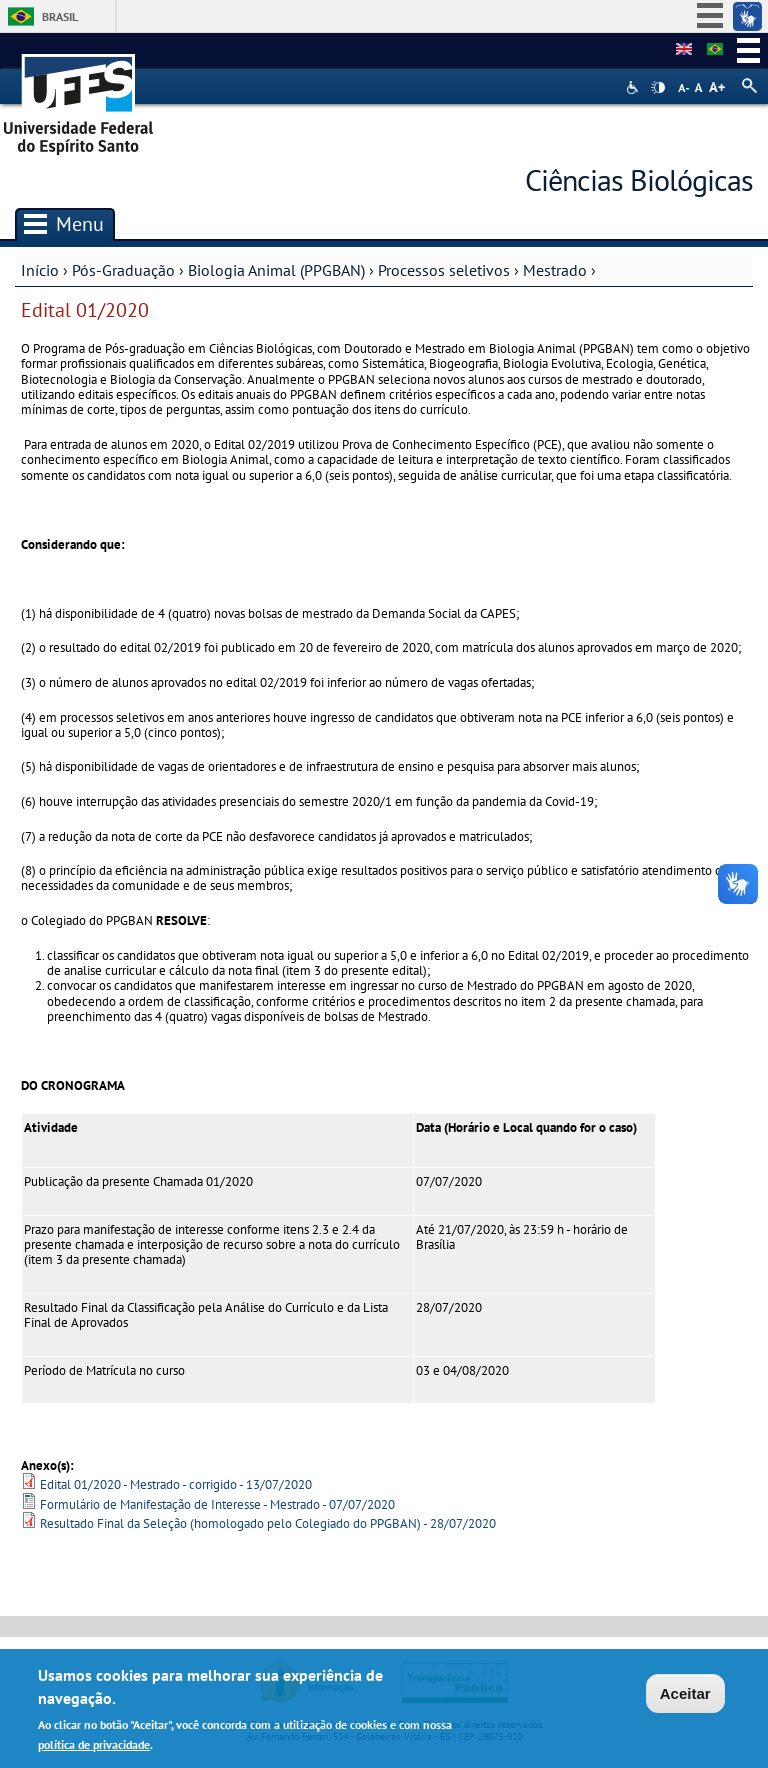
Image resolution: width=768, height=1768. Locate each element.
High (658, 88)
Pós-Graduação (123, 270)
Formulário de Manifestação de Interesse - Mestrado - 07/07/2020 (217, 1504)
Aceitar (685, 1696)
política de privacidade (94, 1747)
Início (40, 270)
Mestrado (555, 270)
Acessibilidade (634, 87)
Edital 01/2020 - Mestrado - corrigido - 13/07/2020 (176, 1484)
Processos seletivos (444, 270)
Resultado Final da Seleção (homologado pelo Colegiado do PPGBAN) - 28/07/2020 (268, 1523)
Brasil (60, 16)
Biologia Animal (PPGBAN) (276, 270)
